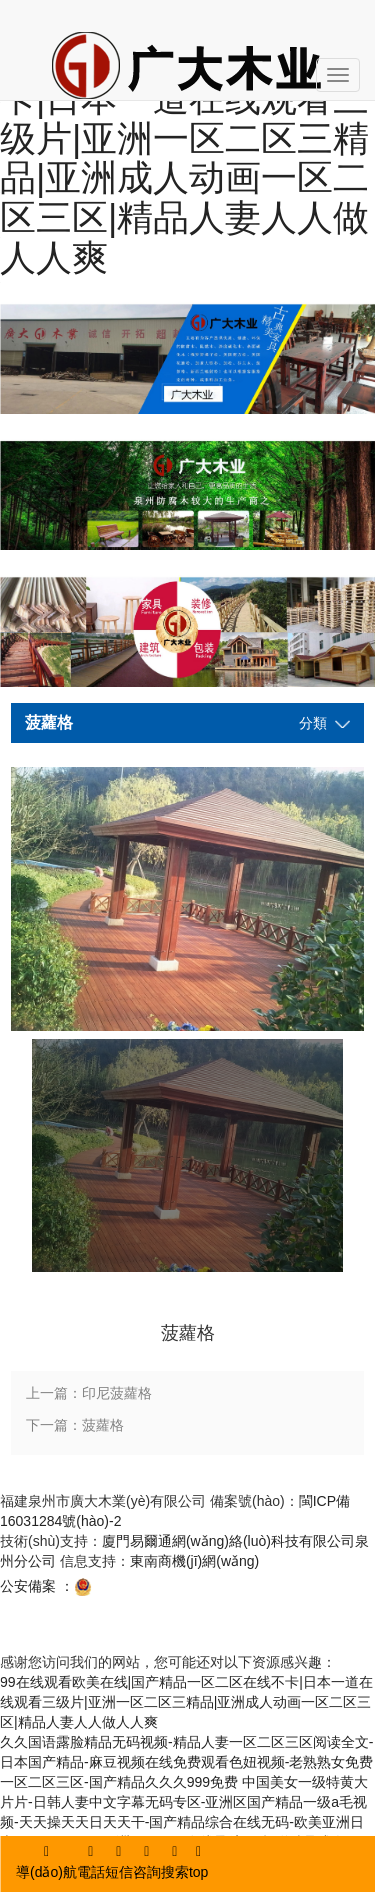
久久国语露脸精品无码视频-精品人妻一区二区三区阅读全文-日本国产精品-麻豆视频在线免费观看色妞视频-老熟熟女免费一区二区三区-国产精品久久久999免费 (186, 1762)
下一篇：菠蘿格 (75, 1425)
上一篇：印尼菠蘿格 (89, 1393)
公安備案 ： (46, 1586)
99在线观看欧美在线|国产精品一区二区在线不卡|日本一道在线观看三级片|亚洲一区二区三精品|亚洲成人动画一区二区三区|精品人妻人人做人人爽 (186, 1702)
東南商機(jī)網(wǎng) (194, 1561)
